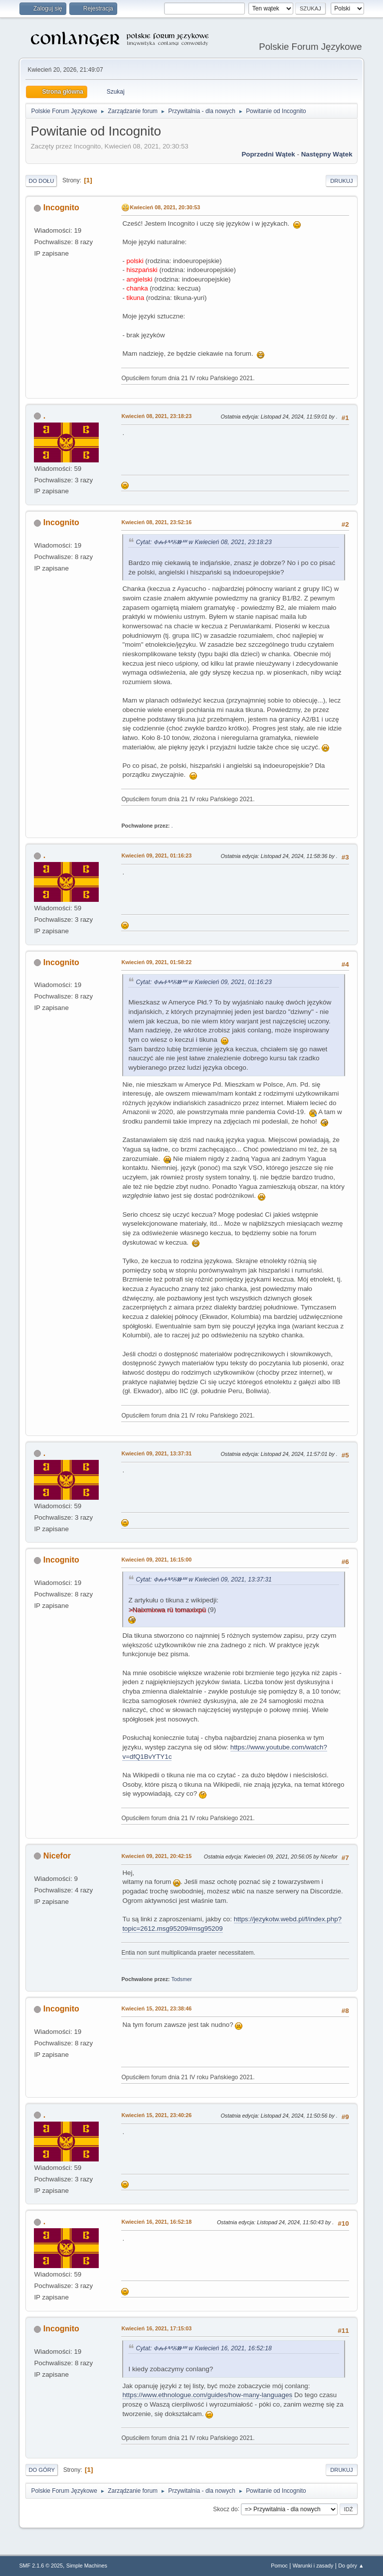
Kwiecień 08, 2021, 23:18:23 (156, 416)
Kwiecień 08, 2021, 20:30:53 (165, 207)
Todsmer (181, 1979)
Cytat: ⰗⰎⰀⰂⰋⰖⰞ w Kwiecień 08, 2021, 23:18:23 (203, 542)
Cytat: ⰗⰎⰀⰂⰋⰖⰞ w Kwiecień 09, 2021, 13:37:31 (203, 1579)
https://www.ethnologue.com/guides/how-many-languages (207, 2395)
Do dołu (41, 181)
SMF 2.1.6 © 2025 (41, 2566)
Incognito (61, 207)
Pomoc (279, 2566)
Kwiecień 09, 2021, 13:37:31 (156, 1453)
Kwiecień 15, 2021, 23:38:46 (156, 2008)
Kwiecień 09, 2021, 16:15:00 (156, 1560)
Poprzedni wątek (268, 154)
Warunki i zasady (313, 2566)
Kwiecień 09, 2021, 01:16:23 (156, 856)
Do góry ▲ (351, 2566)
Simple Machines (86, 2566)
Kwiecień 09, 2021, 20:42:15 (156, 1856)
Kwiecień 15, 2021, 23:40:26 (156, 2115)
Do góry (41, 2470)
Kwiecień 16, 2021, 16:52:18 (156, 2222)
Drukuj (341, 181)
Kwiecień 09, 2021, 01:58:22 (156, 962)
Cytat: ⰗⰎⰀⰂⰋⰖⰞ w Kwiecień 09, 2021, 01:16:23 (203, 982)
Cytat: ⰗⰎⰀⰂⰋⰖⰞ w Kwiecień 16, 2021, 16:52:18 (203, 2348)
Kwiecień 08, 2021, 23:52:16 (156, 522)
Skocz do (225, 2508)
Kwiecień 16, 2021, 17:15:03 (156, 2328)
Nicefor (57, 1856)
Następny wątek (327, 154)
